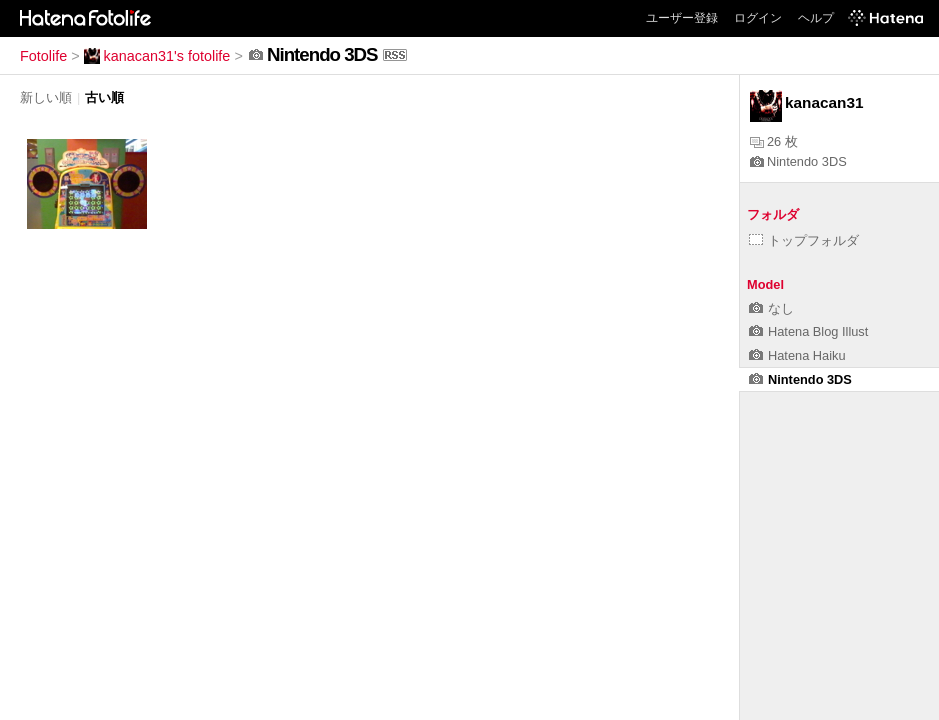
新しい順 (46, 97)
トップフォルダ (804, 240)
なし (771, 308)
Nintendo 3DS (798, 161)
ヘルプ (816, 18)
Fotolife (43, 56)
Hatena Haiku (797, 355)
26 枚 (774, 141)
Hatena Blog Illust (808, 331)
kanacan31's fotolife (157, 56)
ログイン (758, 18)
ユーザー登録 (682, 18)
